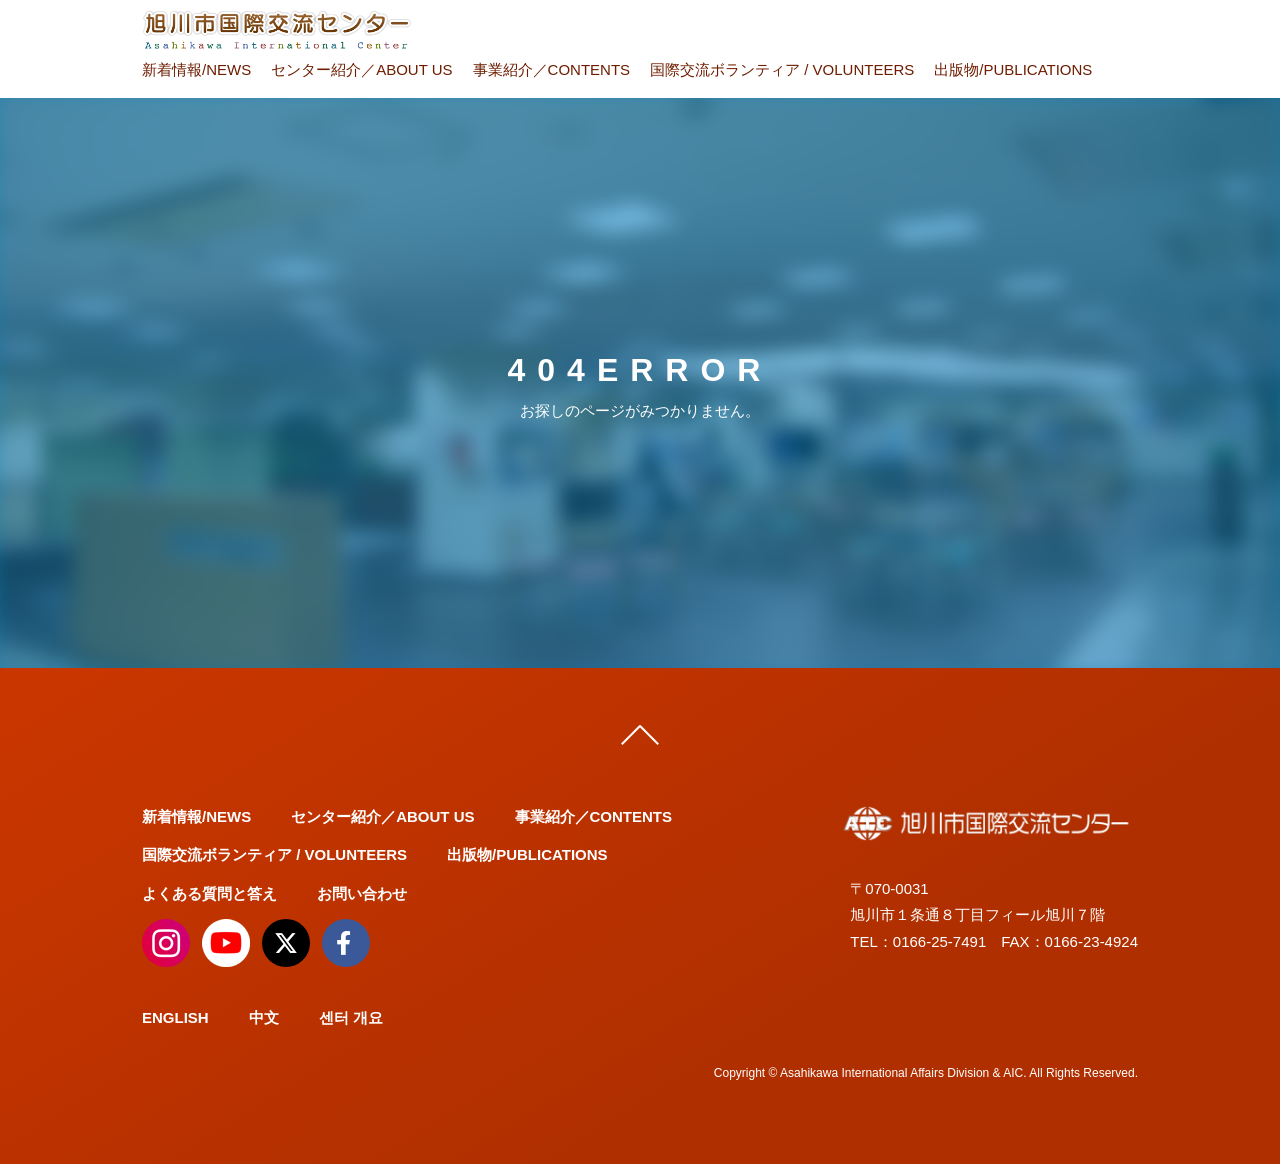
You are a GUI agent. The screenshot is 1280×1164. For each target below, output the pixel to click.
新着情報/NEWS (196, 69)
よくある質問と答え (209, 893)
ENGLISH (175, 1017)
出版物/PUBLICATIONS (1013, 69)
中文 (264, 1017)
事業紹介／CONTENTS (552, 69)
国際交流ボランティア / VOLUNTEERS (782, 69)
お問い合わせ (362, 893)
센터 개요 (351, 1017)
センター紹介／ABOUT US (361, 69)
